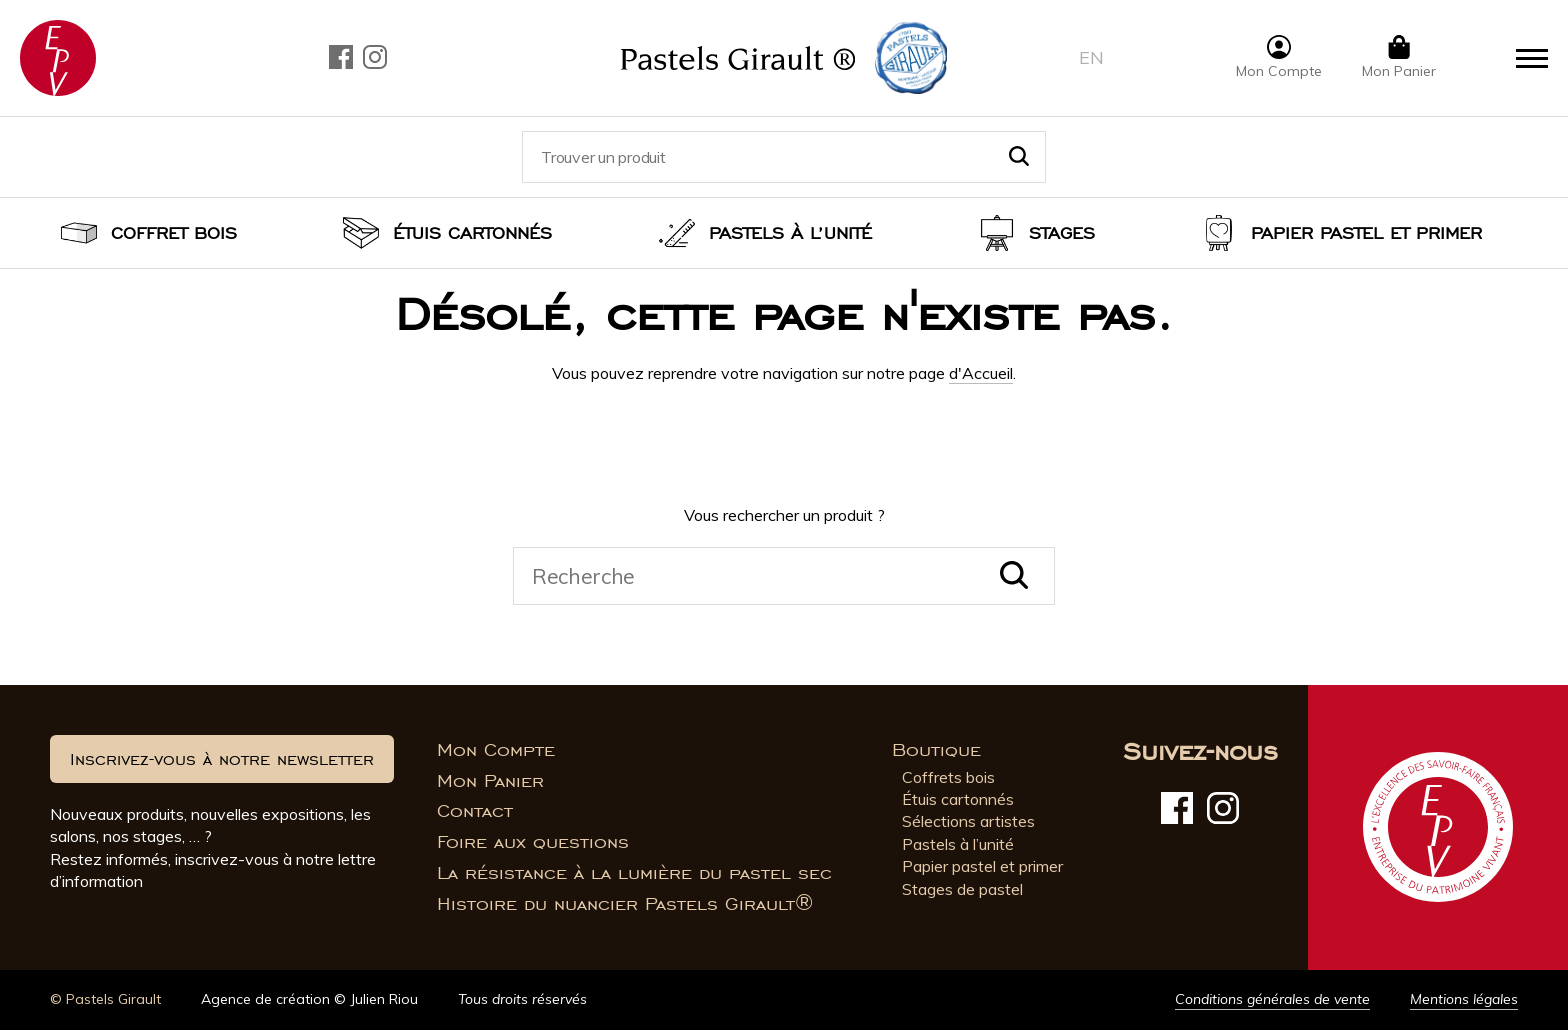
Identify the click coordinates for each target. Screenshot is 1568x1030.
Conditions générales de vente (1272, 999)
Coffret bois (174, 233)
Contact (475, 811)
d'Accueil (981, 373)
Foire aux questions (533, 842)
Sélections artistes (968, 821)
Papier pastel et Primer (1366, 233)
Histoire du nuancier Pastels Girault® (625, 904)
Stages (1062, 233)
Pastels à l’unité (790, 233)
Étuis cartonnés (472, 233)
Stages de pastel (962, 889)
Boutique (936, 750)
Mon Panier (490, 781)
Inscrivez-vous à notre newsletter (222, 759)
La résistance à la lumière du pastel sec (634, 873)
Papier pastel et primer (982, 866)
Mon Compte (496, 750)
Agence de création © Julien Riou (309, 999)
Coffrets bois (948, 777)
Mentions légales (1464, 999)
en (1091, 57)
